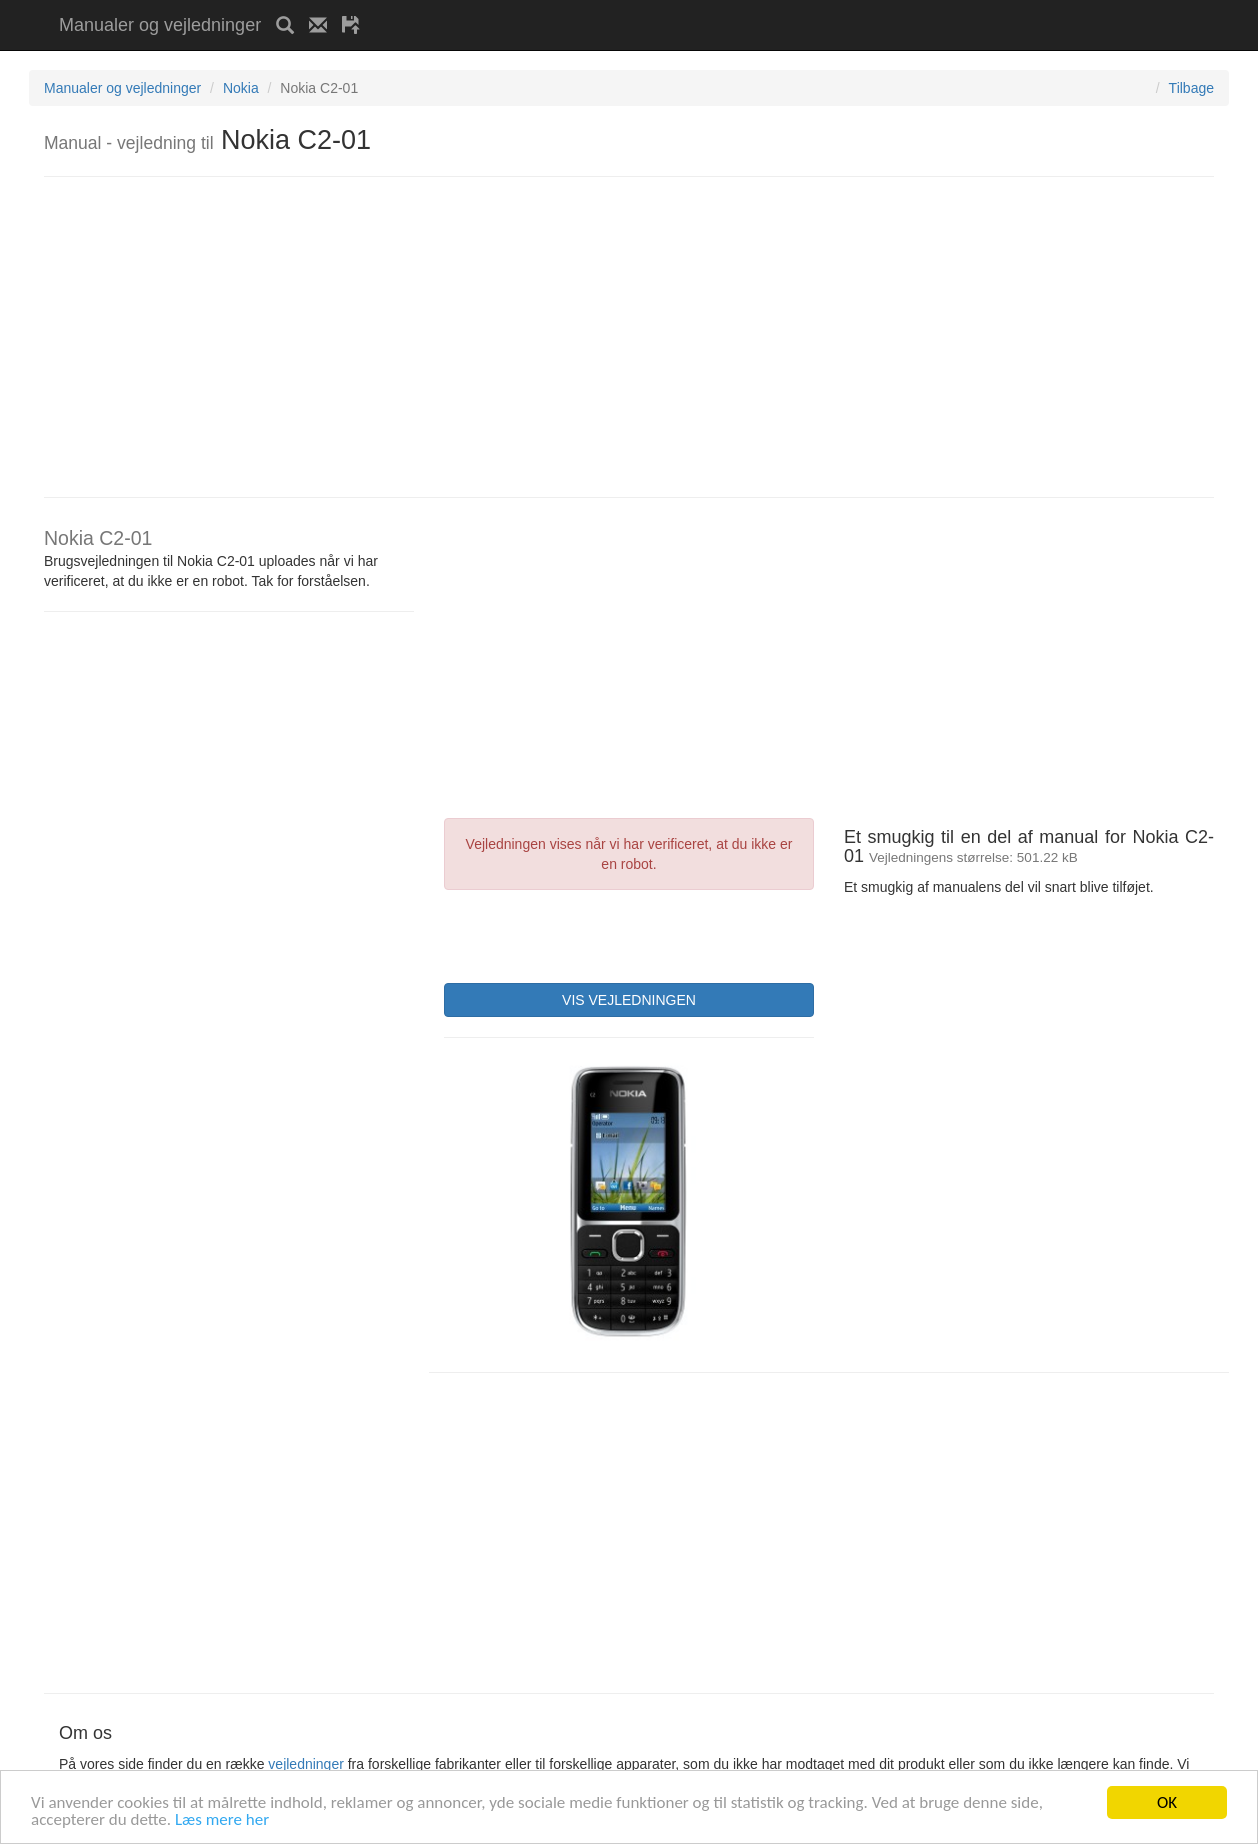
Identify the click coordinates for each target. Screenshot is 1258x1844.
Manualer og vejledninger (160, 25)
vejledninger (306, 1764)
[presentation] (596, 934)
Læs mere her (222, 1820)
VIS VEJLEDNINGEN (629, 1000)
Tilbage (1191, 88)
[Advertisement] (609, 7)
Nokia (241, 88)
